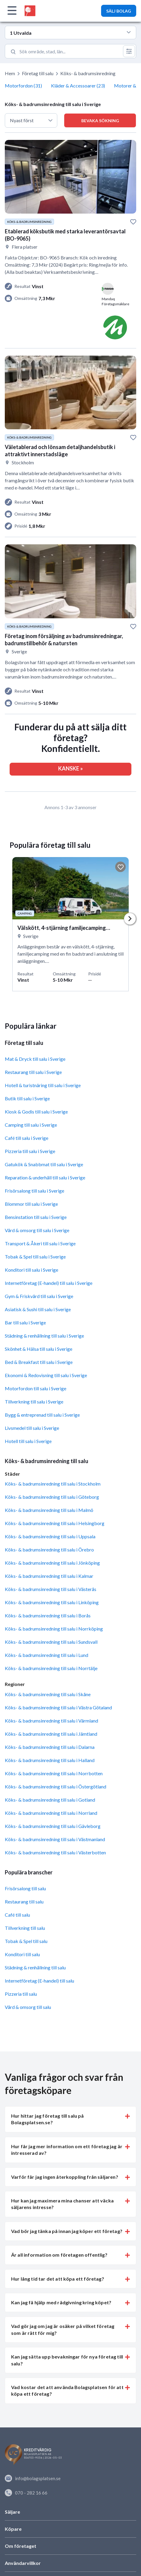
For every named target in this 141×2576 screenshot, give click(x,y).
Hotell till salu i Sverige (28, 1441)
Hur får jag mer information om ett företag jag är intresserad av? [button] (66, 2149)
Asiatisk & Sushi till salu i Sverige (38, 1309)
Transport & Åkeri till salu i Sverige (40, 1243)
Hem (10, 73)
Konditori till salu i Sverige (31, 1270)
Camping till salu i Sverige (31, 1125)
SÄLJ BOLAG (118, 10)
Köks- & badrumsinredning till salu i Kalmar (49, 1576)
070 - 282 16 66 (26, 2492)
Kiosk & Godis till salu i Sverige (36, 1111)
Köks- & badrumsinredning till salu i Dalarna (49, 1747)
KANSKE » (70, 768)
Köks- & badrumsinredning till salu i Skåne (48, 1694)
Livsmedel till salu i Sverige (32, 1428)
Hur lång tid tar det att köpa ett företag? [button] (57, 2279)
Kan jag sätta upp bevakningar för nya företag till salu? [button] (67, 2360)
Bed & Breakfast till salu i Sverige (39, 1362)
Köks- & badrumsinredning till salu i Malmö (49, 1510)
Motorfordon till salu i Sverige (35, 1388)
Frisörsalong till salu (25, 1888)
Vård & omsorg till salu (28, 2007)
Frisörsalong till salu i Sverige (34, 1190)
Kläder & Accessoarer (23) (78, 85)
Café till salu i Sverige (26, 1138)
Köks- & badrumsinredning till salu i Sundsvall (51, 1642)
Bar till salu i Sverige (25, 1322)
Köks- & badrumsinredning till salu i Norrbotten (54, 1773)
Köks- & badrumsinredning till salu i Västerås (50, 1589)
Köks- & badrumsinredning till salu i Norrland (51, 1813)
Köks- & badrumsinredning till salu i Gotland (50, 1800)
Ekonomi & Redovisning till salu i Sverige (46, 1375)
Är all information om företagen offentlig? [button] (59, 2255)
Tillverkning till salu (25, 1928)
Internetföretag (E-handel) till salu (39, 1980)
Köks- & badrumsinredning (88, 73)
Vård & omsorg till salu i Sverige (37, 1230)
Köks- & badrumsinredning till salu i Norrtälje (51, 1668)
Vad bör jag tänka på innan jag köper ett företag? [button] (66, 2231)
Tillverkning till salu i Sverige (34, 1401)
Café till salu (17, 1915)
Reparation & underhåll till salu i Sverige (45, 1177)
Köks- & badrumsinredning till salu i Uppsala (50, 1536)
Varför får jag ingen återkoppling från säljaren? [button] (64, 2177)
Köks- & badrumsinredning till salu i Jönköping (52, 1563)
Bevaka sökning (100, 120)
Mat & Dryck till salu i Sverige (35, 1059)
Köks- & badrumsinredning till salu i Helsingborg (54, 1523)
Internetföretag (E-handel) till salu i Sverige (48, 1283)
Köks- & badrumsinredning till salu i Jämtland (51, 1734)
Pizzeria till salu (21, 1994)
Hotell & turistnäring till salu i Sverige (43, 1085)
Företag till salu (37, 73)
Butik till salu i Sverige (27, 1098)
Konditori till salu (22, 1954)
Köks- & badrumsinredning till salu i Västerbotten (55, 1852)
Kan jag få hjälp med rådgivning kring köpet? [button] (61, 2302)
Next (130, 919)
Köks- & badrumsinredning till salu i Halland (49, 1760)
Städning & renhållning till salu (35, 1967)
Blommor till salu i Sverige (31, 1204)
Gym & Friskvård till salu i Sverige (39, 1296)
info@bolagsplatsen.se (33, 2478)
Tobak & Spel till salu (26, 1941)
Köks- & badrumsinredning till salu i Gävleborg (52, 1826)
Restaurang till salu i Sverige (33, 1072)
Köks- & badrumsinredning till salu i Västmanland (55, 1839)
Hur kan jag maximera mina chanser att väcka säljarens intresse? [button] (62, 2204)
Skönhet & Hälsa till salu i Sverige (38, 1349)
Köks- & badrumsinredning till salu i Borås (48, 1615)
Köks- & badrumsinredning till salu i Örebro (49, 1549)
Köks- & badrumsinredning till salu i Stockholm (52, 1483)
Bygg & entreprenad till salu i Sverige (42, 1415)
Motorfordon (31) (23, 85)
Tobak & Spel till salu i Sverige (35, 1256)
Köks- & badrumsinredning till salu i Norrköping (54, 1628)
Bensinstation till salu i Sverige (36, 1217)
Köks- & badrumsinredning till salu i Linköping (52, 1602)
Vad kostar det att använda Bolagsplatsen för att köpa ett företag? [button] (67, 2390)
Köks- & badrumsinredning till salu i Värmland (51, 1720)
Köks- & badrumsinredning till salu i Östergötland (55, 1786)
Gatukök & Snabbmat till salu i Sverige (44, 1164)
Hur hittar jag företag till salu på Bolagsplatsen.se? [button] (47, 2119)
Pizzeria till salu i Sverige (30, 1151)
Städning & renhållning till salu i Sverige (44, 1335)
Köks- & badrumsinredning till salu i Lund (46, 1655)
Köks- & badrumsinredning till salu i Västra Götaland (58, 1707)
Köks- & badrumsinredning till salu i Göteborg (52, 1497)
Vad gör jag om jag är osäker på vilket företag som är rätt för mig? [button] (62, 2329)
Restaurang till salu (24, 1901)
